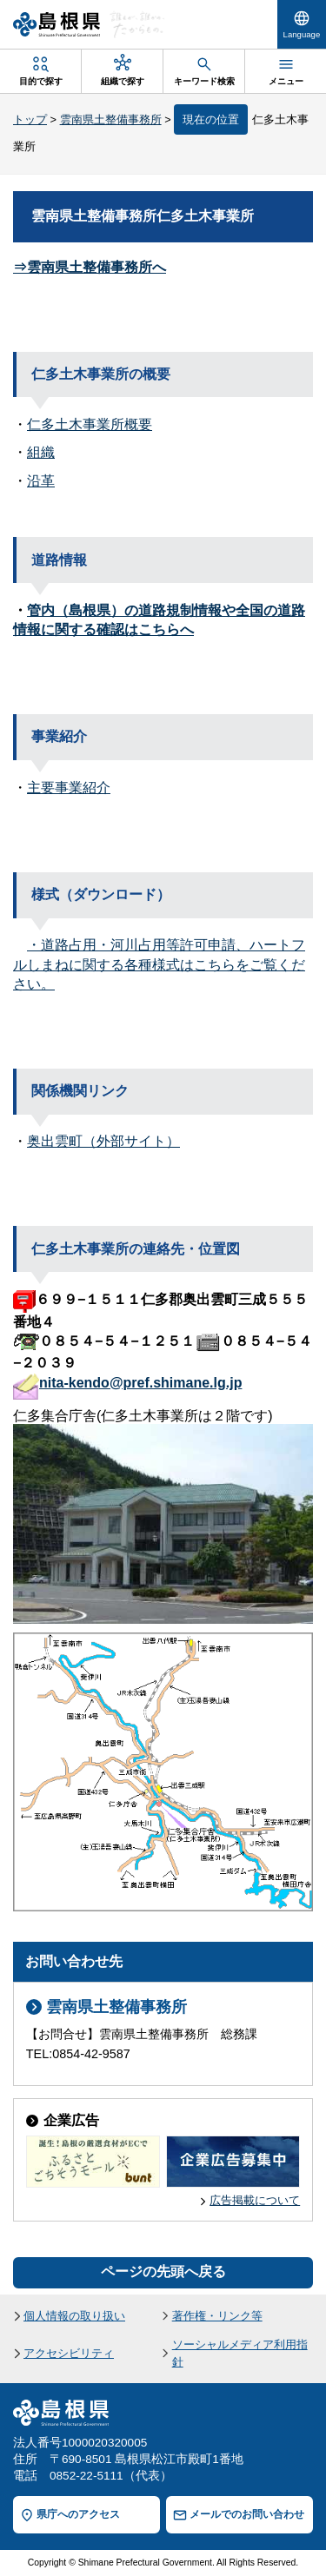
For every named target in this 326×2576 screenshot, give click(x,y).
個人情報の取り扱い (74, 2315)
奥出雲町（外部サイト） (103, 1141)
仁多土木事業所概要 (89, 424)
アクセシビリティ (68, 2353)
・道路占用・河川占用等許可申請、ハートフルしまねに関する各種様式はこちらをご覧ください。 (159, 964)
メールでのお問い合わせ (247, 2514)
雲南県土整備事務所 (111, 119)
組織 (41, 453)
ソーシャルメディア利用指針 (240, 2352)
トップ (30, 119)
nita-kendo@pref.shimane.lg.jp (140, 1382)
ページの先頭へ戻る (163, 2271)
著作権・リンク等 (217, 2315)
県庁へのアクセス (78, 2514)
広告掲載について (255, 2200)
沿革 (41, 480)
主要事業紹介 (68, 787)
